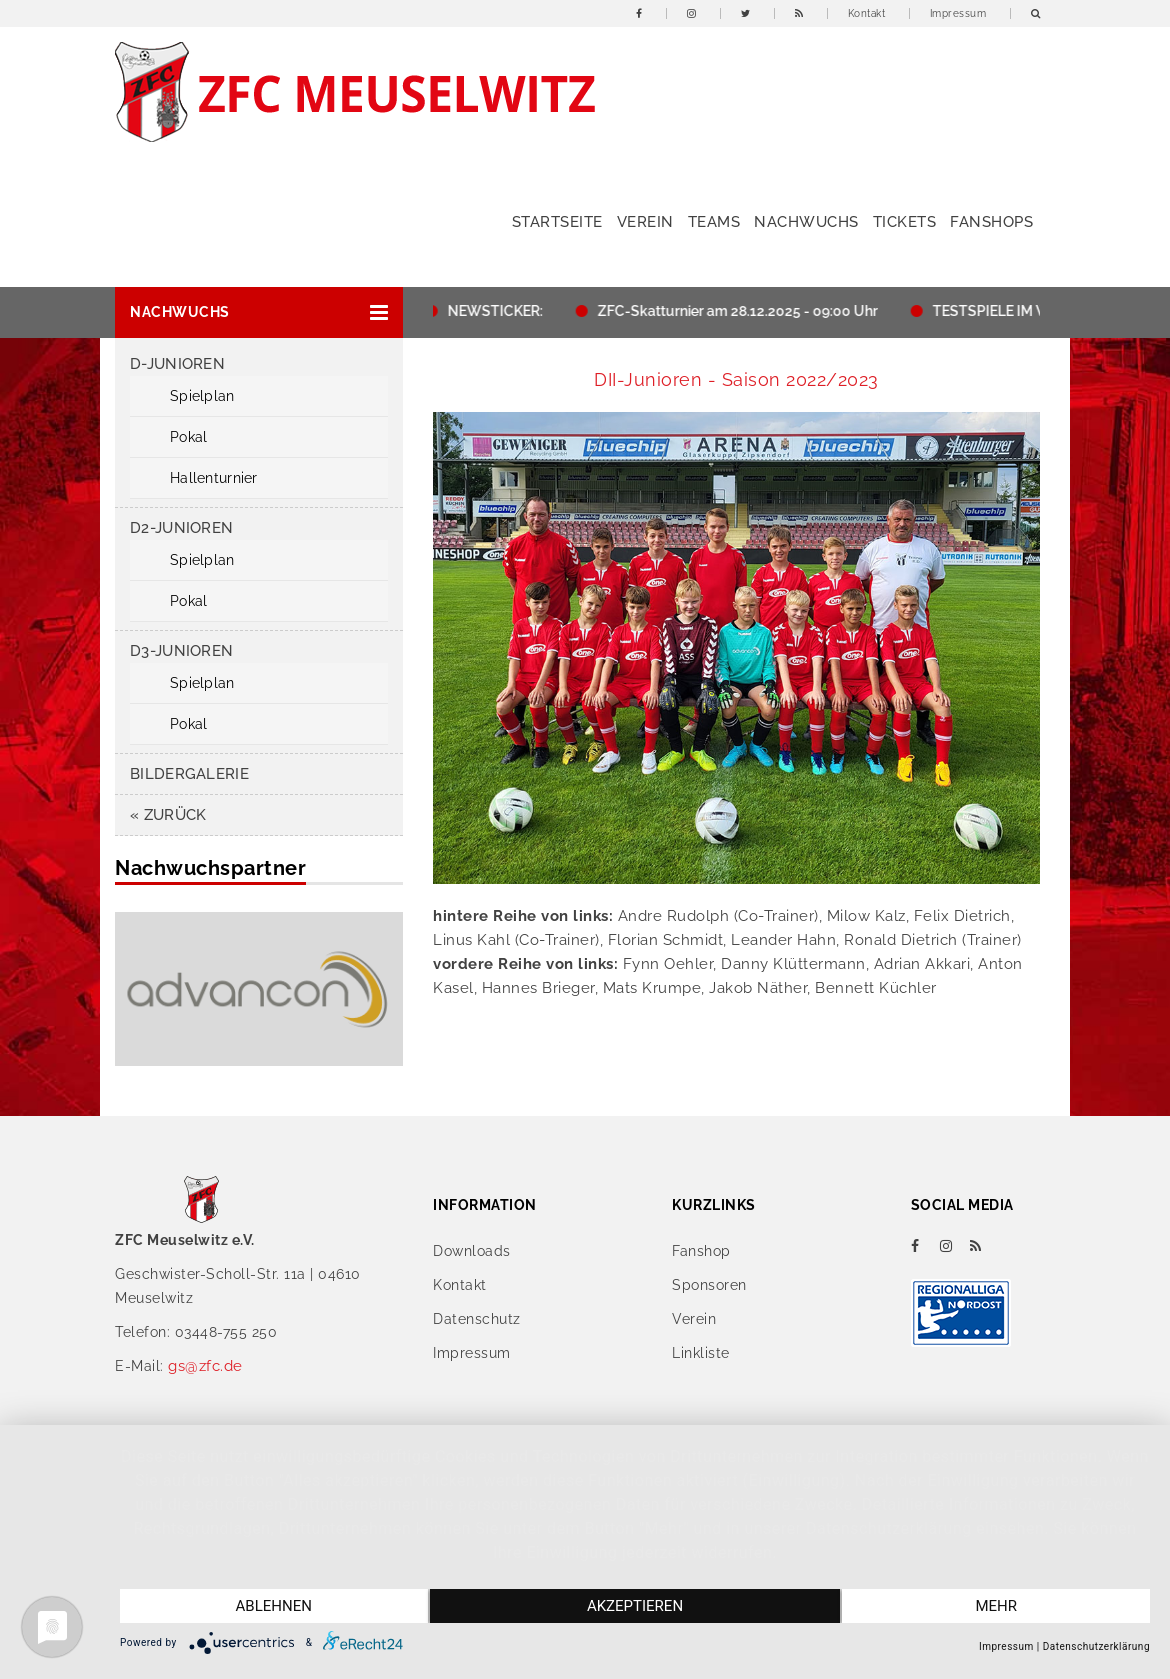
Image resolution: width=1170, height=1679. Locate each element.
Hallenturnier (214, 478)
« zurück (168, 815)
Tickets (905, 222)
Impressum (958, 13)
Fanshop (701, 1251)
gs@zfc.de (205, 1366)
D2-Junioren (181, 528)
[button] (259, 312)
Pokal (188, 437)
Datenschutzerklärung (1096, 1646)
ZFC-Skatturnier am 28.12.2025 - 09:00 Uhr (744, 311)
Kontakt (867, 13)
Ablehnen (274, 1606)
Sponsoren (709, 1285)
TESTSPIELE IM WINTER (1018, 311)
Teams (714, 222)
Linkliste (701, 1353)
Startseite (557, 222)
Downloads (472, 1251)
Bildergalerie (189, 774)
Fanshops (991, 222)
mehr (996, 1606)
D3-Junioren (181, 651)
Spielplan (202, 396)
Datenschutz (477, 1319)
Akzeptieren (635, 1606)
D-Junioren (177, 364)
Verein (645, 222)
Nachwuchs (806, 222)
